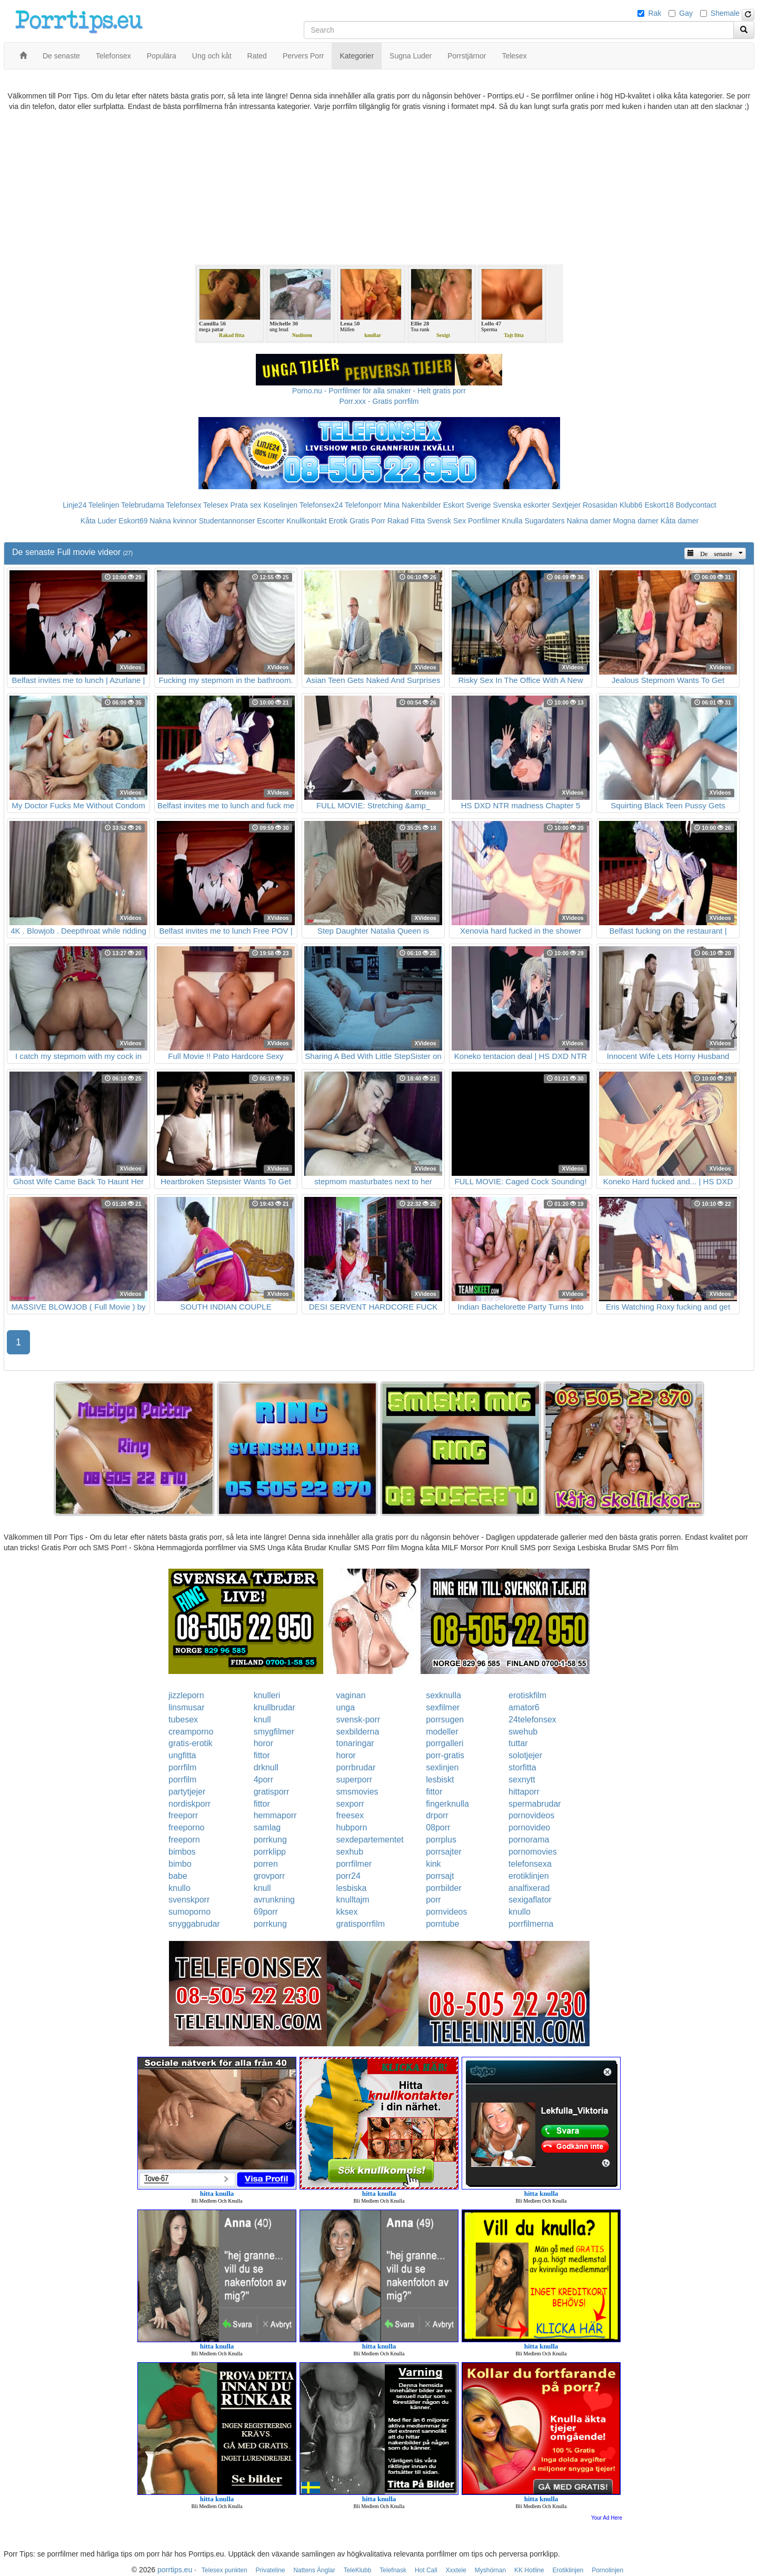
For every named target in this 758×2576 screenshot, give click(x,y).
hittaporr (524, 1791)
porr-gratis (445, 1755)
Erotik (337, 521)
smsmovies (357, 1791)
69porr (266, 1911)
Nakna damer (589, 521)
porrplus (441, 1839)
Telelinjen (103, 505)
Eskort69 (132, 521)
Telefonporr (363, 505)
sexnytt (521, 1779)
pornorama (528, 1839)
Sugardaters (544, 521)
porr (433, 1899)
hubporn (351, 1827)
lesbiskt (440, 1779)
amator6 (524, 1707)
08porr (438, 1827)
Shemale (725, 13)
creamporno (190, 1731)
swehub (522, 1731)
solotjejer (525, 1755)
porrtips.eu (174, 2569)
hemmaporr (275, 1815)
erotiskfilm (527, 1695)
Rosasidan (600, 505)
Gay (686, 13)
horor (263, 1743)
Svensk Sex (446, 521)
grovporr (269, 1875)
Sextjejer (566, 505)
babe (177, 1875)
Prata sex (245, 505)
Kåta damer (680, 521)
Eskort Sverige (467, 505)
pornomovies (532, 1851)
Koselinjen (280, 505)
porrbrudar (356, 1767)
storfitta (522, 1767)
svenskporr (189, 1899)
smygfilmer (274, 1731)
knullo (179, 1888)
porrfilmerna (530, 1923)
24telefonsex (532, 1719)
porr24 (348, 1875)
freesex (350, 1815)
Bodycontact (696, 505)
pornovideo (529, 1827)
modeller (442, 1731)
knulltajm (353, 1899)
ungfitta (182, 1755)
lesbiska (351, 1888)
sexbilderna (358, 1731)
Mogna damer (636, 521)
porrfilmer (354, 1863)
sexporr (350, 1803)
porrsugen (445, 1719)
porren (266, 1863)
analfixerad (529, 1888)
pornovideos (531, 1815)
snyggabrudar (194, 1923)
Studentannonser (227, 521)
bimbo (180, 1863)
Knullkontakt (306, 521)
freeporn (184, 1839)
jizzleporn (186, 1695)
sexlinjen (442, 1767)
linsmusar (186, 1707)
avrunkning (274, 1899)
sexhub (350, 1851)
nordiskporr (189, 1803)
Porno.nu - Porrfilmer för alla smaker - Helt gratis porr (379, 391)
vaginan (351, 1695)
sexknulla (443, 1695)
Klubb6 (631, 505)
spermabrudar (534, 1803)
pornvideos (446, 1911)
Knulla (512, 521)
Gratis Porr (367, 521)
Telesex (215, 505)
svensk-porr (358, 1719)
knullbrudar (274, 1707)
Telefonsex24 (321, 505)
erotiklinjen (528, 1875)
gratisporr (272, 1791)
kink (433, 1863)
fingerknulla (447, 1803)
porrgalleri (444, 1743)
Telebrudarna (142, 505)
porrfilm (182, 1767)
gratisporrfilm (360, 1923)
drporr (437, 1815)
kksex (347, 1911)
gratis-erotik (190, 1743)
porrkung (270, 1839)
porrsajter (444, 1851)
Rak (654, 13)
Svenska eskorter (521, 505)
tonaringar (355, 1743)
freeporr (183, 1815)
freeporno (186, 1827)
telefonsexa (530, 1863)
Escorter (270, 521)
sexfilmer (443, 1707)
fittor (262, 1755)
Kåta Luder (99, 521)
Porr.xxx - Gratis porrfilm (379, 401)
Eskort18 (659, 505)
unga (345, 1707)
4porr (263, 1779)
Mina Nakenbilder (412, 505)
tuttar (517, 1743)
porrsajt (440, 1875)
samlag (267, 1827)
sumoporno (189, 1911)
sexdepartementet (370, 1839)
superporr (354, 1779)
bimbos (182, 1851)
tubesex (183, 1719)
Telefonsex (183, 505)
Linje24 (74, 505)
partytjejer (186, 1791)
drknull (266, 1767)
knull (262, 1719)
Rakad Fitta (406, 521)
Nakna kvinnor (173, 521)
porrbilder (444, 1888)
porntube (442, 1923)
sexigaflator (530, 1899)
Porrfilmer (484, 521)
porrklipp (270, 1851)
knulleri (267, 1695)
